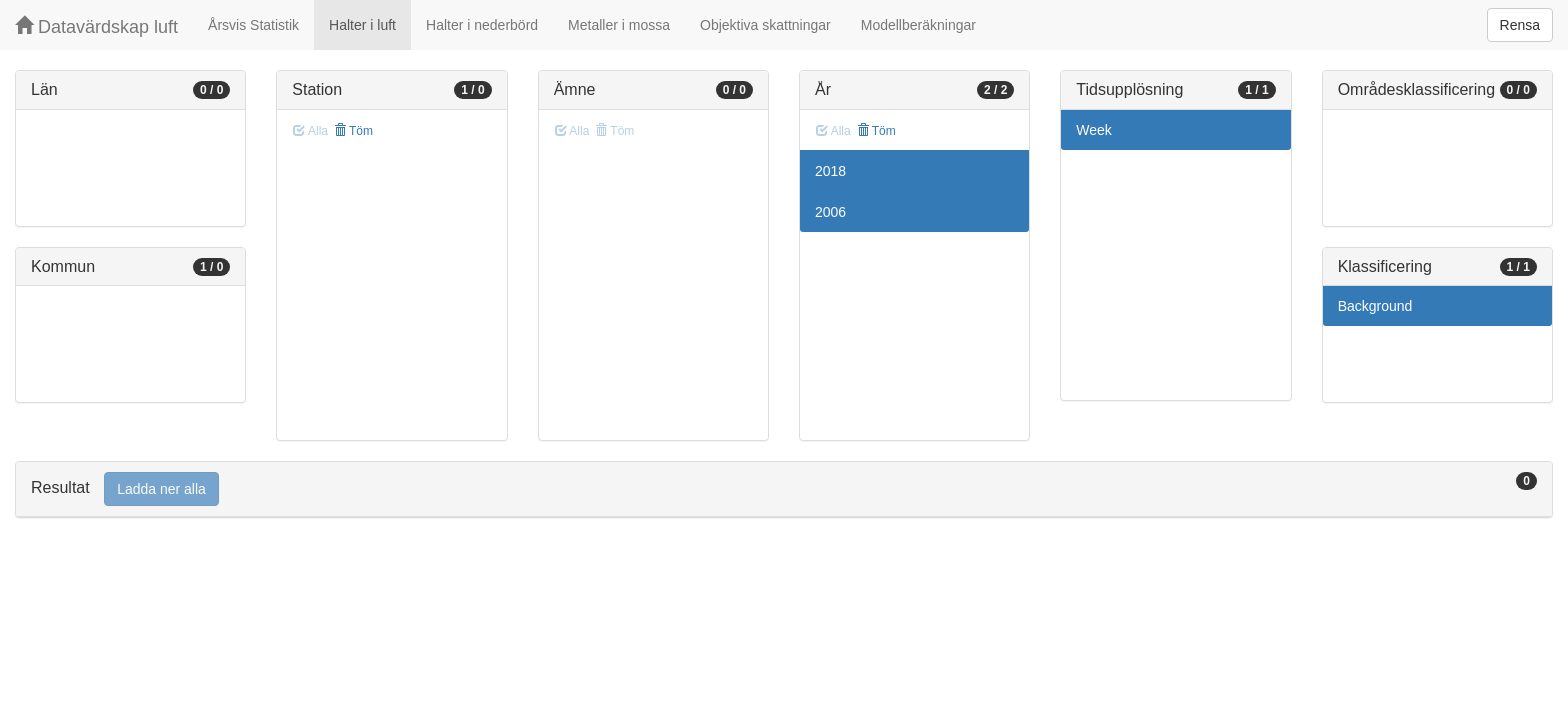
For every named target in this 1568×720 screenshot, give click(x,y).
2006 (830, 212)
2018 (830, 171)
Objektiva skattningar (765, 25)
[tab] (784, 489)
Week (1094, 130)
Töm (353, 131)
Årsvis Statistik (253, 25)
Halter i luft (362, 25)
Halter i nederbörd (482, 25)
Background (1375, 306)
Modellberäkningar (918, 25)
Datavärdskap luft (96, 26)
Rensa (1520, 25)
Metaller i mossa (619, 25)
